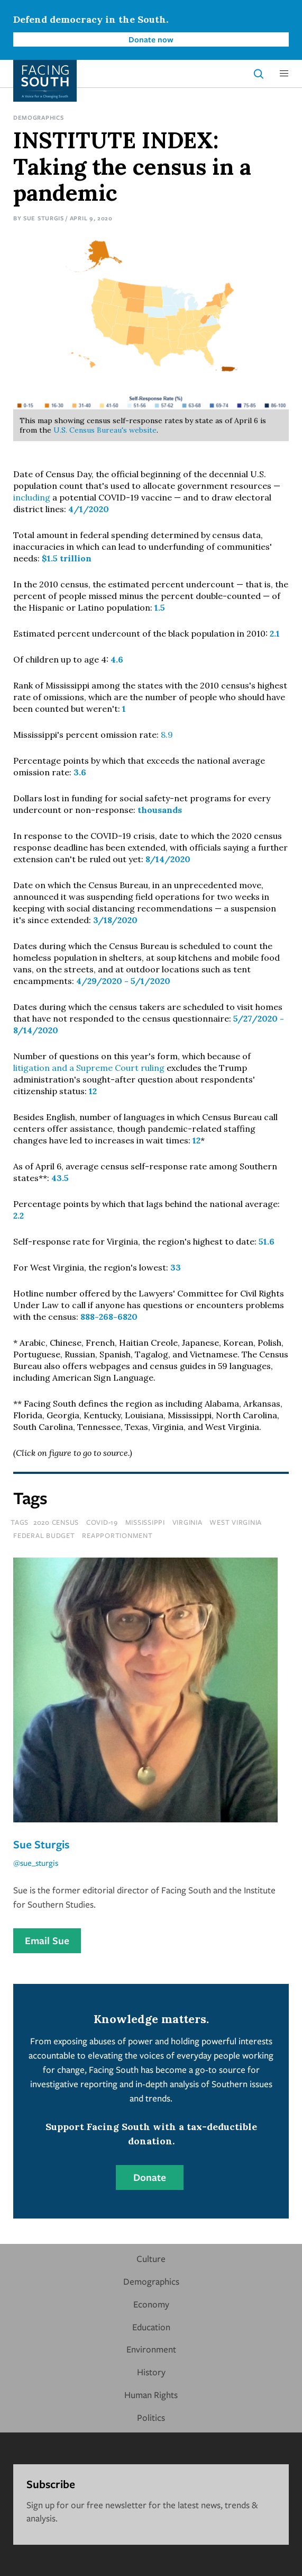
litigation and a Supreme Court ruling (88, 1067)
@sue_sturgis (35, 1862)
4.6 (117, 659)
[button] (284, 73)
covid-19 (102, 1522)
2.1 (275, 633)
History (151, 2372)
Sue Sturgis (43, 218)
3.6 (80, 772)
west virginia (235, 1522)
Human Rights (151, 2395)
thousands (160, 809)
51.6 (266, 1241)
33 (175, 1267)
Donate (149, 2177)
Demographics (38, 117)
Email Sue (47, 1940)
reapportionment (117, 1535)
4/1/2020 (88, 509)
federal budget (44, 1535)
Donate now (151, 39)
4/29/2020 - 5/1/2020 (123, 981)
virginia (187, 1522)
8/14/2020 (167, 859)
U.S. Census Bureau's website (105, 430)
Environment (151, 2349)
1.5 (159, 607)
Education (151, 2327)
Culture (151, 2258)
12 (93, 1091)
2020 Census (56, 1522)
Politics (151, 2417)
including (32, 497)
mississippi (145, 1522)
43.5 (60, 1178)
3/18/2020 (115, 920)
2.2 (18, 1215)
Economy (151, 2304)
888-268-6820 (109, 1316)
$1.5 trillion (66, 558)
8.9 (167, 734)
